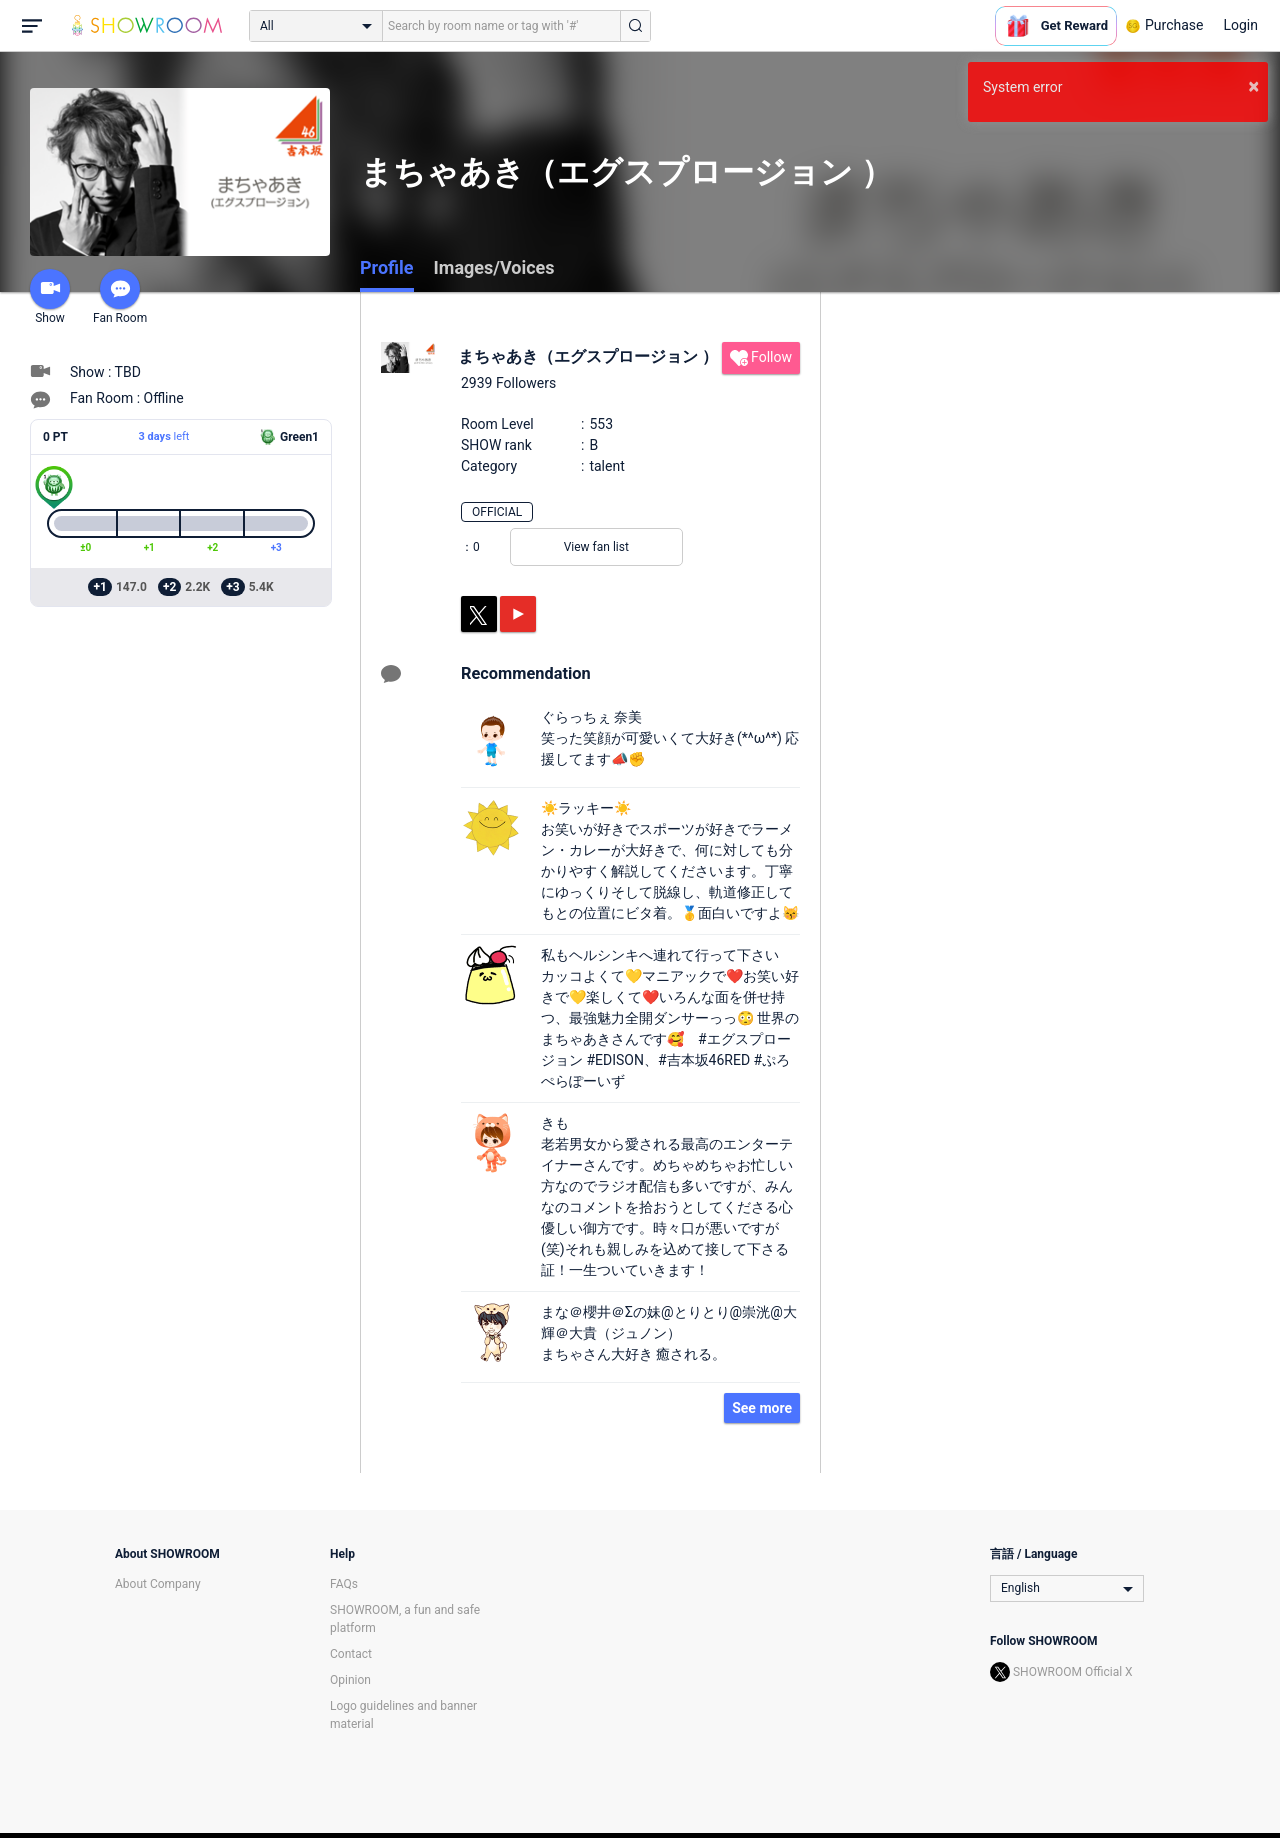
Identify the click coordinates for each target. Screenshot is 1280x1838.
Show (50, 297)
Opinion (350, 1680)
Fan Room (120, 297)
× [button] (1253, 86)
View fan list (596, 547)
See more (762, 1408)
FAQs (344, 1584)
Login (1240, 25)
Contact (351, 1654)
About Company (158, 1584)
